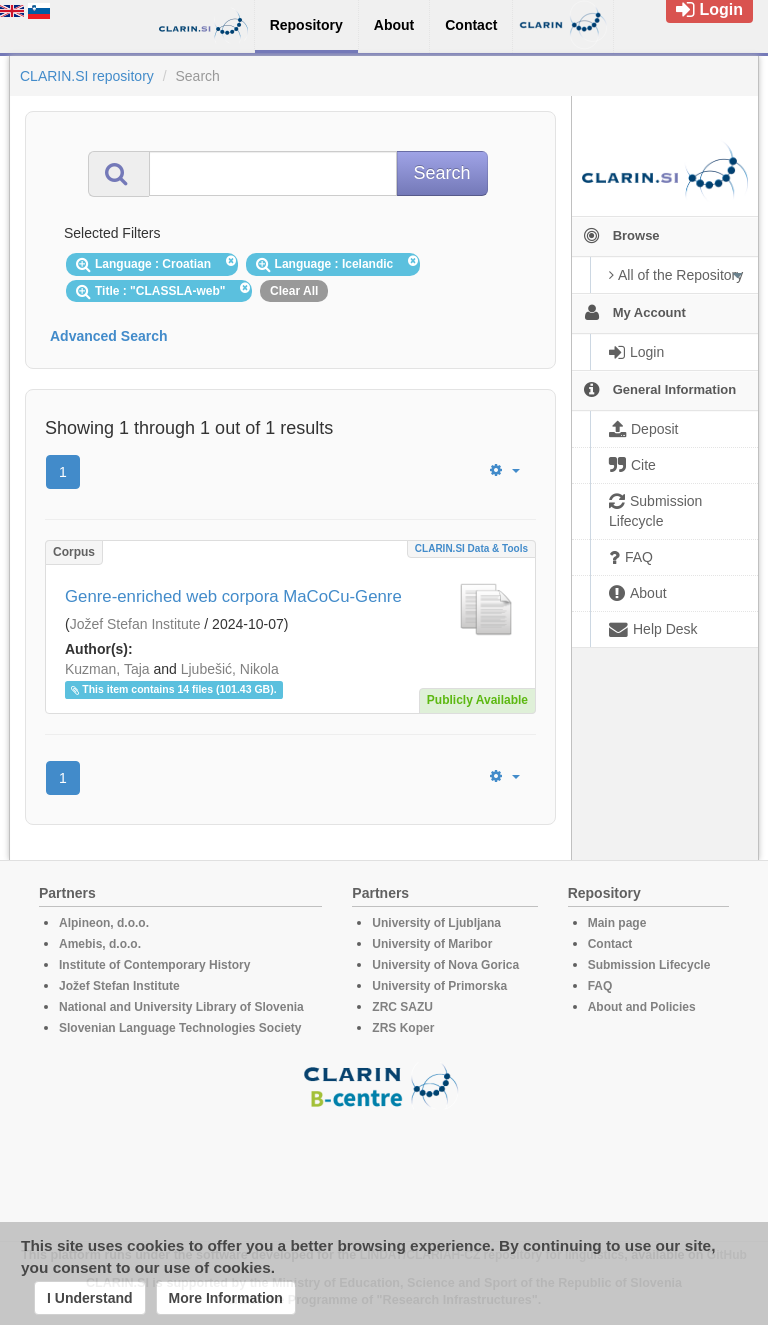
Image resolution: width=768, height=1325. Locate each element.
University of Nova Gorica (445, 965)
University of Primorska (439, 986)
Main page (617, 923)
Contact (610, 944)
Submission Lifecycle (649, 965)
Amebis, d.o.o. (100, 944)
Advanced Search (109, 336)
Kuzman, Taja (107, 669)
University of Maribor (432, 944)
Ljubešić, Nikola (230, 669)
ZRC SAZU (402, 1007)
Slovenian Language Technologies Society (180, 1028)
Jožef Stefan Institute (135, 624)
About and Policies (642, 1007)
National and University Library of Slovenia (181, 1007)
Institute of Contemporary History (154, 965)
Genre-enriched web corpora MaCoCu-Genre (233, 596)
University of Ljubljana (436, 923)
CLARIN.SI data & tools (471, 548)
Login (709, 9)
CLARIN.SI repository (87, 76)
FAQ (600, 986)
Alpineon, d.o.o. (104, 923)
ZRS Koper (403, 1028)
